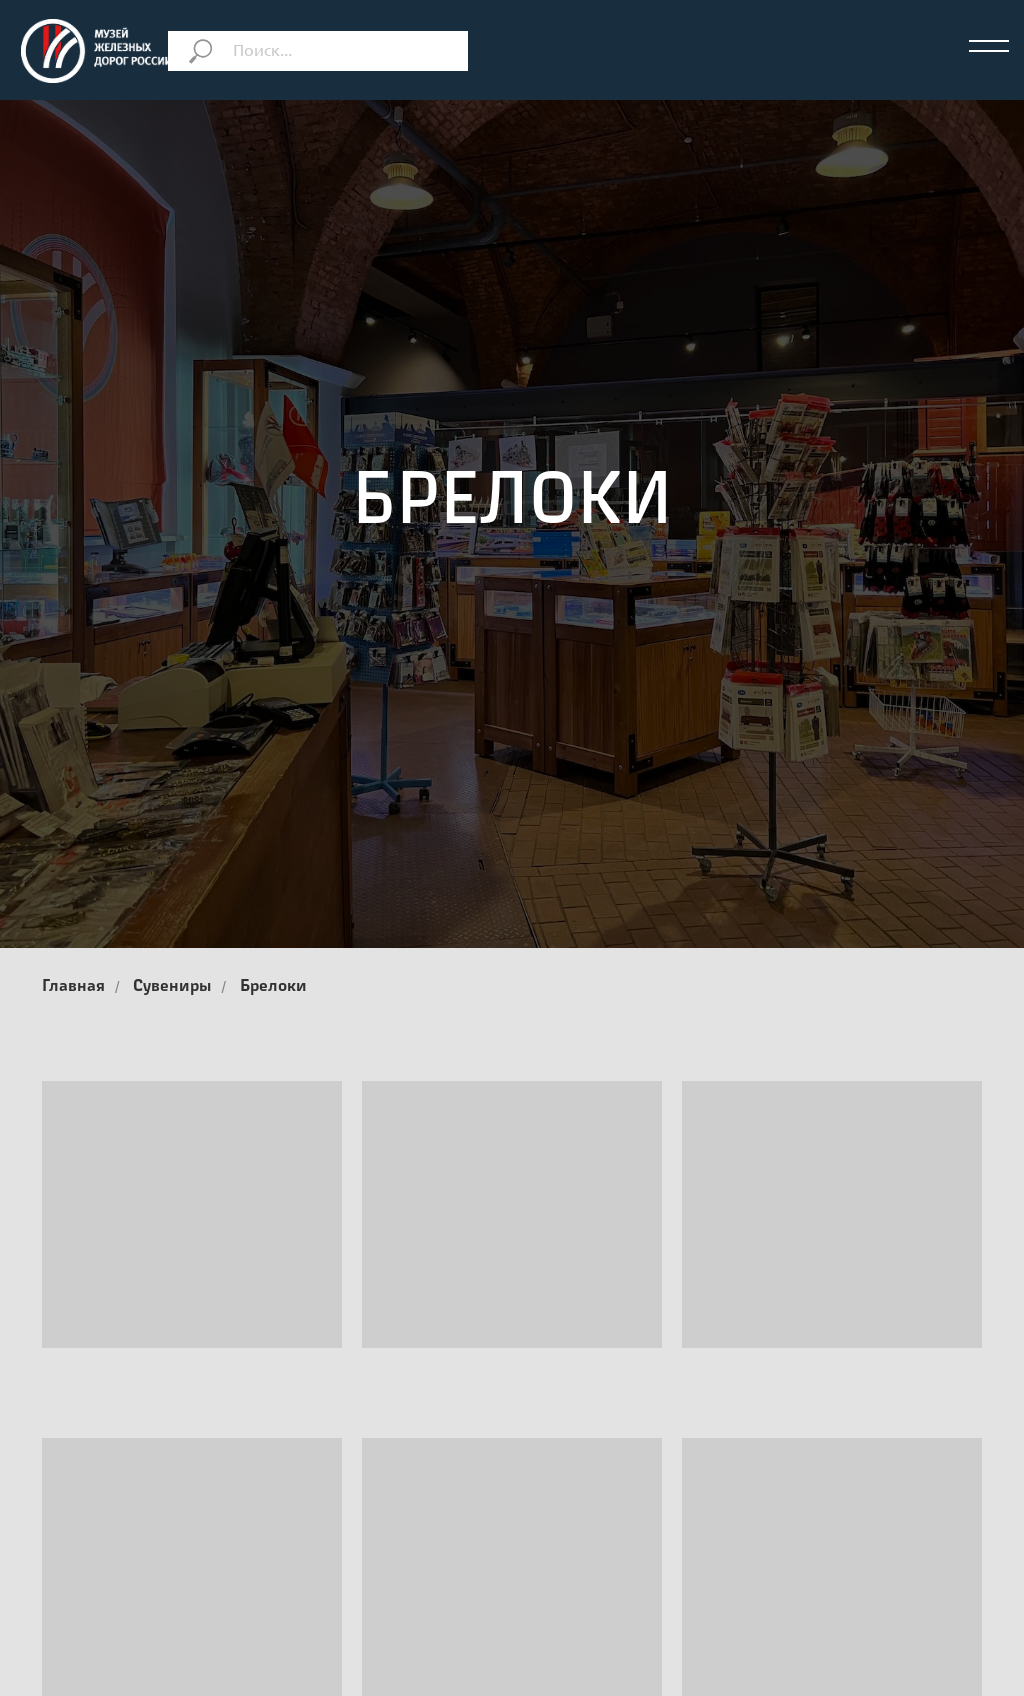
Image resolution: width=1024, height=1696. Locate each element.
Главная (73, 987)
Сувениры (172, 987)
